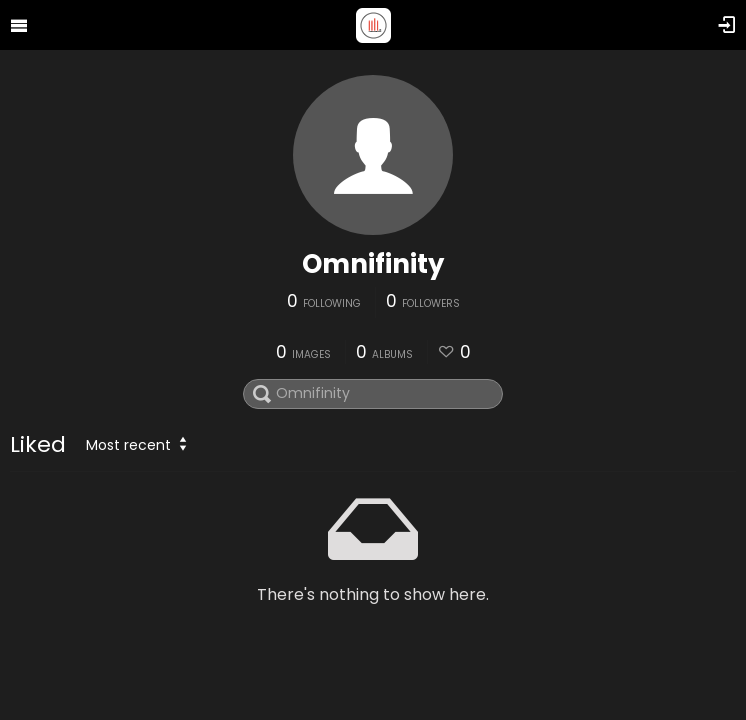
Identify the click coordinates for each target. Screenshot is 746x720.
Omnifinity (373, 264)
